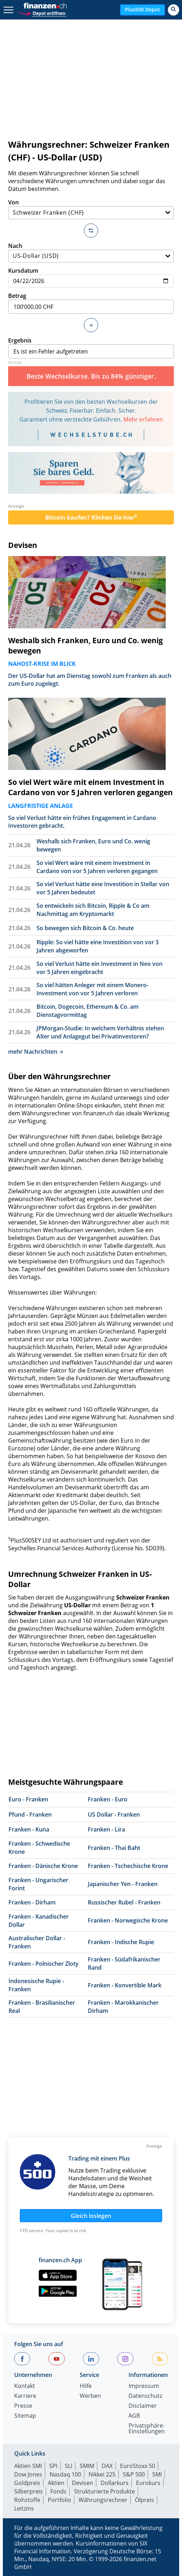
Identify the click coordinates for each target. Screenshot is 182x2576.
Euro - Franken (28, 1799)
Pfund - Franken (30, 1814)
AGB (134, 2416)
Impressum (144, 2386)
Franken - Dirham (32, 1902)
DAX (107, 2466)
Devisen (22, 545)
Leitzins (24, 2508)
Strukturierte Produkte (104, 2491)
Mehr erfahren (143, 419)
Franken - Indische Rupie (121, 1942)
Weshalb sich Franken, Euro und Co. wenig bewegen (85, 645)
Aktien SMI (28, 2466)
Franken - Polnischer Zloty (43, 1964)
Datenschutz (145, 2396)
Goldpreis (27, 2483)
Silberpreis (28, 2491)
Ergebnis (91, 347)
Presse (23, 2406)
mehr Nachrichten (35, 1051)
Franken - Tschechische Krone (128, 1866)
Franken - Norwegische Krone (128, 1920)
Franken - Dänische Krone (43, 1866)
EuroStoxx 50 (137, 2466)
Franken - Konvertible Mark (124, 1985)
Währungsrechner (103, 2500)
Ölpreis (144, 2500)
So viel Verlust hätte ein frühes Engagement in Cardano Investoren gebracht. (82, 822)
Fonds (58, 2491)
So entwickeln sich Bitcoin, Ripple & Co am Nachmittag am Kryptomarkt (92, 910)
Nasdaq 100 (65, 2474)
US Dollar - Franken (114, 1814)
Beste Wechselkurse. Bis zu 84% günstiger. (91, 376)
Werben (90, 2396)
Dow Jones (28, 2474)
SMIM (87, 2466)
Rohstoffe (27, 2500)
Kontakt (24, 2386)
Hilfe (86, 2386)
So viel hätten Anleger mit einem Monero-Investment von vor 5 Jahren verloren (92, 989)
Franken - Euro (107, 1799)
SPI (53, 2466)
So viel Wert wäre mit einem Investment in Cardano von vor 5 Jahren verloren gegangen (90, 787)
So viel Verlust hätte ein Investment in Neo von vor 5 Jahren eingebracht (99, 968)
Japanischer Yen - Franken (123, 1884)
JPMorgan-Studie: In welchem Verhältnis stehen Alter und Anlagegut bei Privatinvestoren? (100, 1032)
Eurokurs (148, 2483)
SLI (68, 2466)
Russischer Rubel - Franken (124, 1902)
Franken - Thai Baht (114, 1848)
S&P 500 (134, 2474)
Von (91, 208)
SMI (157, 2474)
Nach (91, 252)
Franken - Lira (106, 1829)
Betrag (91, 303)
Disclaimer (143, 2406)
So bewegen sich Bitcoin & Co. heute (85, 928)
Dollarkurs (115, 2483)
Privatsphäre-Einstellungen (147, 2429)
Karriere (25, 2396)
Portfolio (59, 2500)
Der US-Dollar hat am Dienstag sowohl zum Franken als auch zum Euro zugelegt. (89, 679)
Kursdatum (91, 277)
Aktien (56, 2483)
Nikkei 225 (102, 2474)
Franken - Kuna (28, 1829)
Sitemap (25, 2416)
